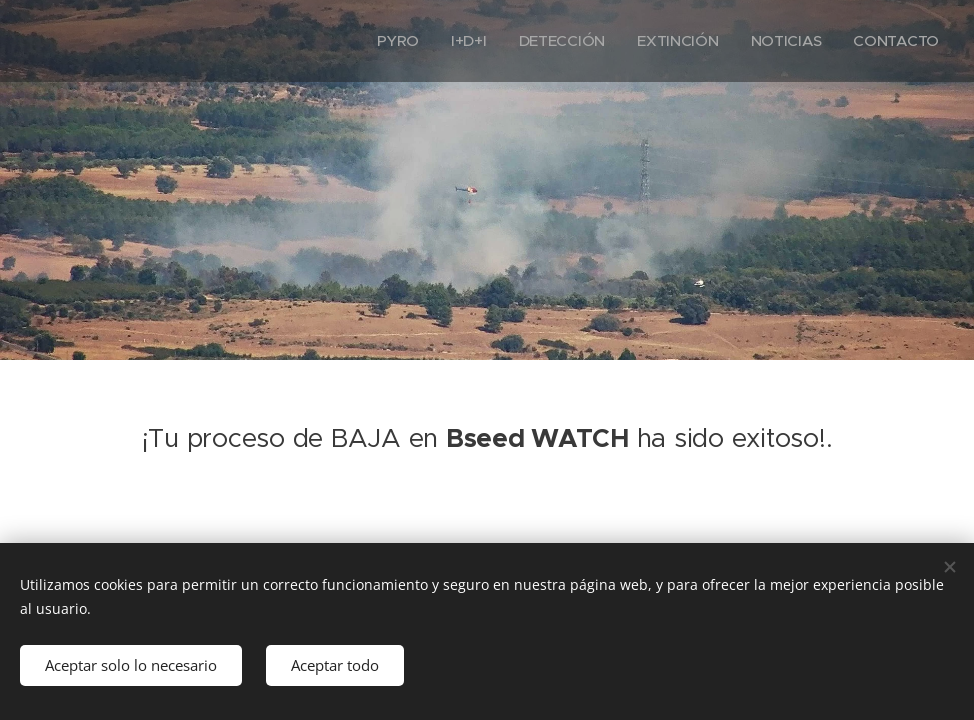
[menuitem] (392, 41)
